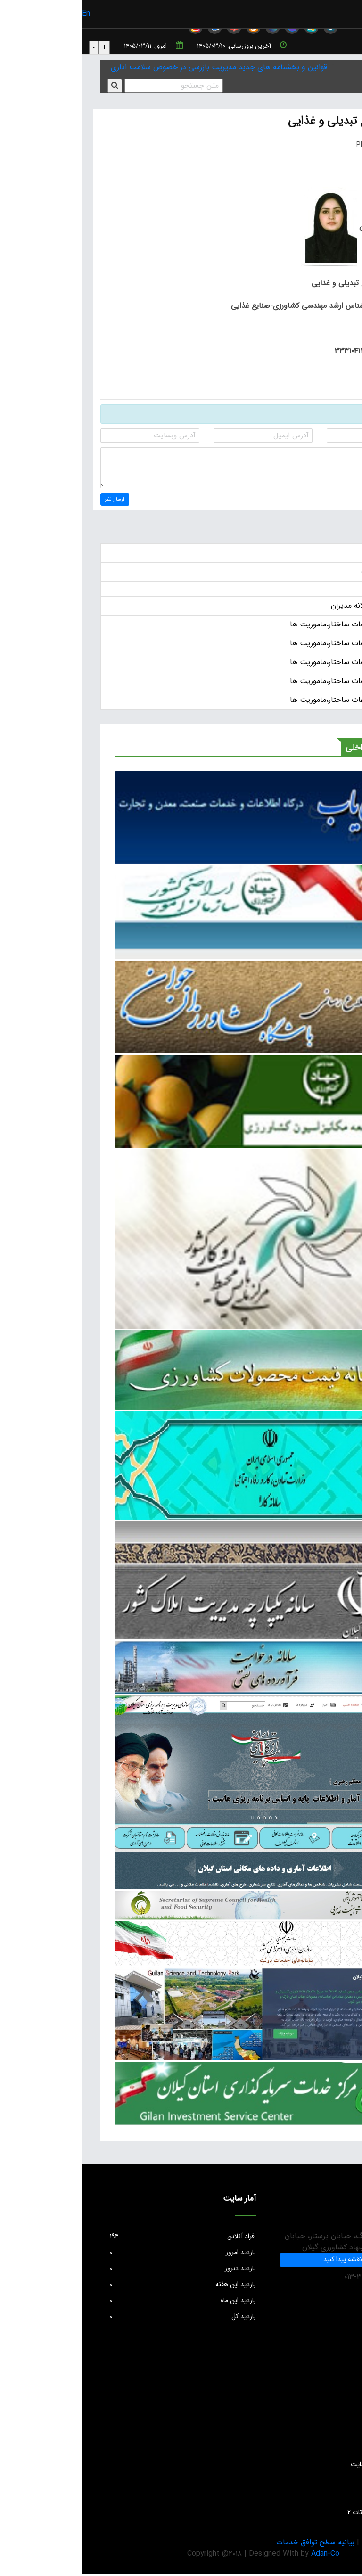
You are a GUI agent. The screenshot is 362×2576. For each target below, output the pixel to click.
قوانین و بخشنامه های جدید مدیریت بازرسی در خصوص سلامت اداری (137, 67)
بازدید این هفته (101, 2286)
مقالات (335, 2434)
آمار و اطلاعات (325, 2450)
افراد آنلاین (101, 2238)
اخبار (330, 555)
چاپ (331, 145)
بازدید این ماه (101, 2302)
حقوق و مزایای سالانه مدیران (293, 608)
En (4, 13)
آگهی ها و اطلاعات (308, 574)
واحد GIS (331, 2482)
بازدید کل (101, 2318)
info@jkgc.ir (322, 2311)
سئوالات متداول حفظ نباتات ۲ (304, 2514)
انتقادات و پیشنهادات (316, 2402)
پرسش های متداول (318, 2386)
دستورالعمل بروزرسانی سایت (306, 2466)
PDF (286, 145)
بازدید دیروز (101, 2270)
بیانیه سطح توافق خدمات (233, 2544)
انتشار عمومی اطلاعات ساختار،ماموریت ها (272, 627)
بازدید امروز (101, 2254)
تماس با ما (330, 2498)
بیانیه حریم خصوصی (312, 2544)
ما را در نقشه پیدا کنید (270, 2261)
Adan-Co (243, 2555)
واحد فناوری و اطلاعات (314, 2418)
